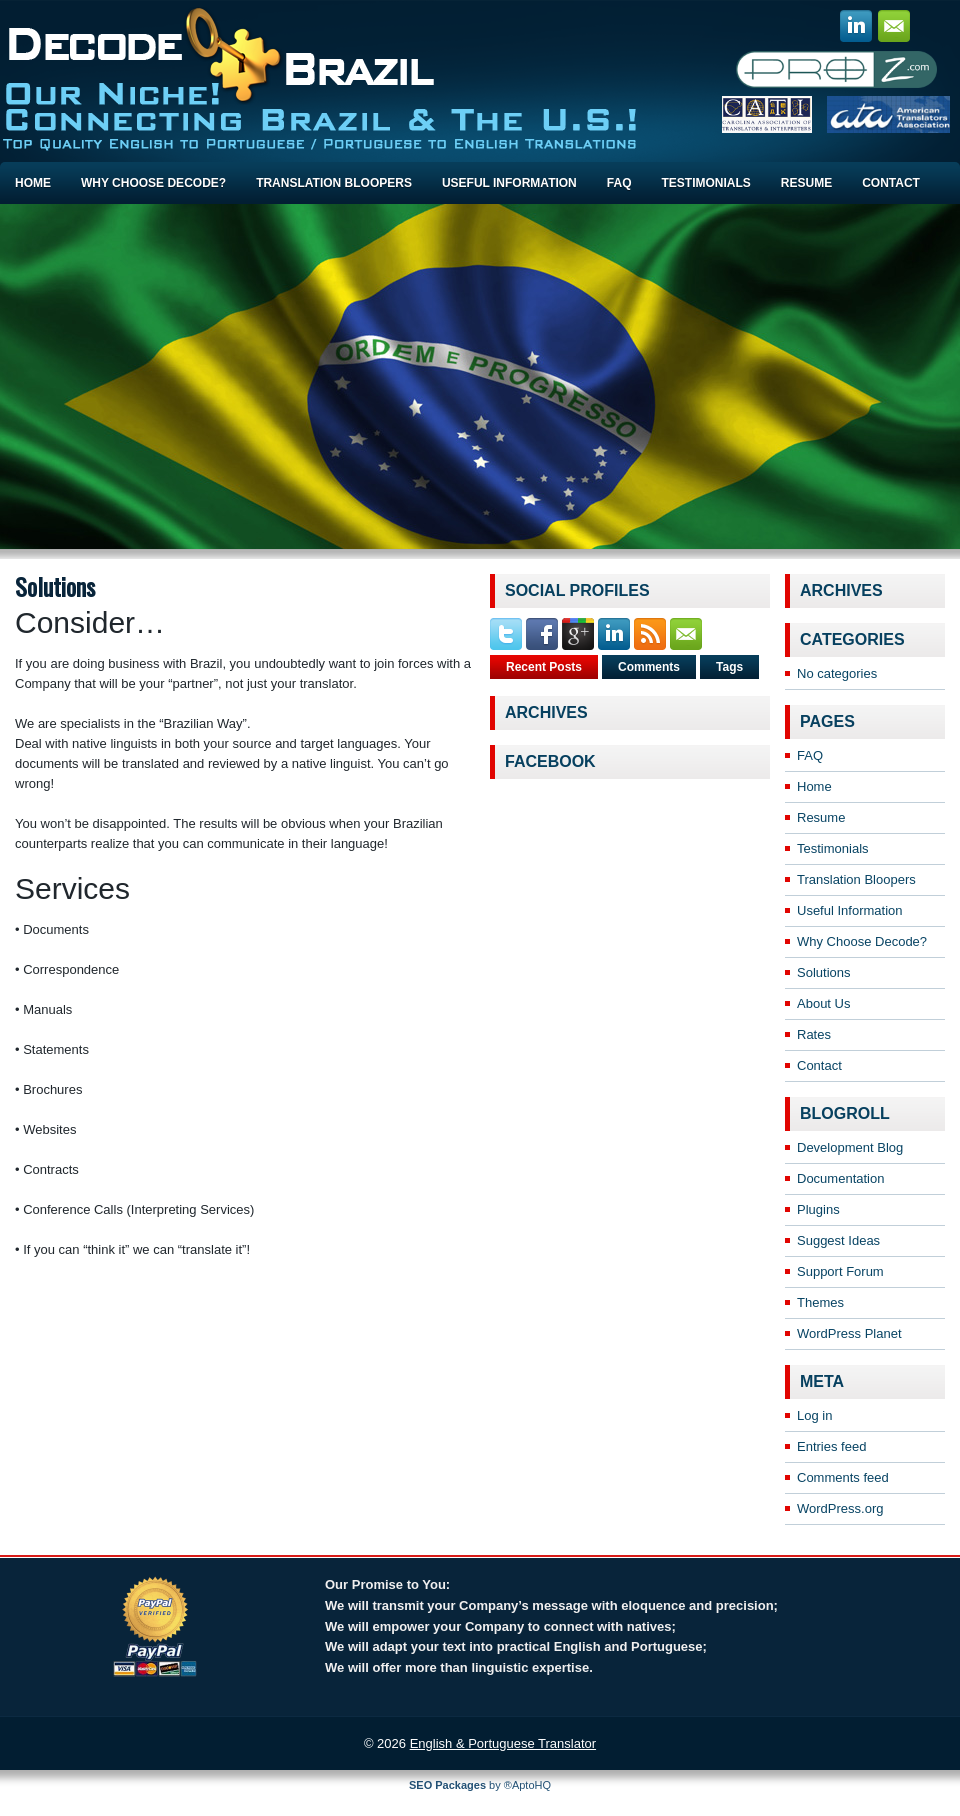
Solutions (823, 972)
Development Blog (850, 1147)
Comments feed (843, 1477)
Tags (729, 667)
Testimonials (705, 183)
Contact (891, 183)
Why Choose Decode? (153, 183)
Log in (814, 1415)
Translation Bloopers (334, 183)
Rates (814, 1034)
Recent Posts (544, 667)
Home (33, 183)
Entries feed (831, 1446)
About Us (823, 1003)
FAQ (619, 183)
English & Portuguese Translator (503, 1743)
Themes (820, 1302)
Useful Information (509, 183)
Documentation (840, 1178)
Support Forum (840, 1271)
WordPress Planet (849, 1333)
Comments (649, 667)
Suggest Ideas (838, 1240)
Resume (806, 183)
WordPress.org (840, 1508)
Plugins (818, 1209)
